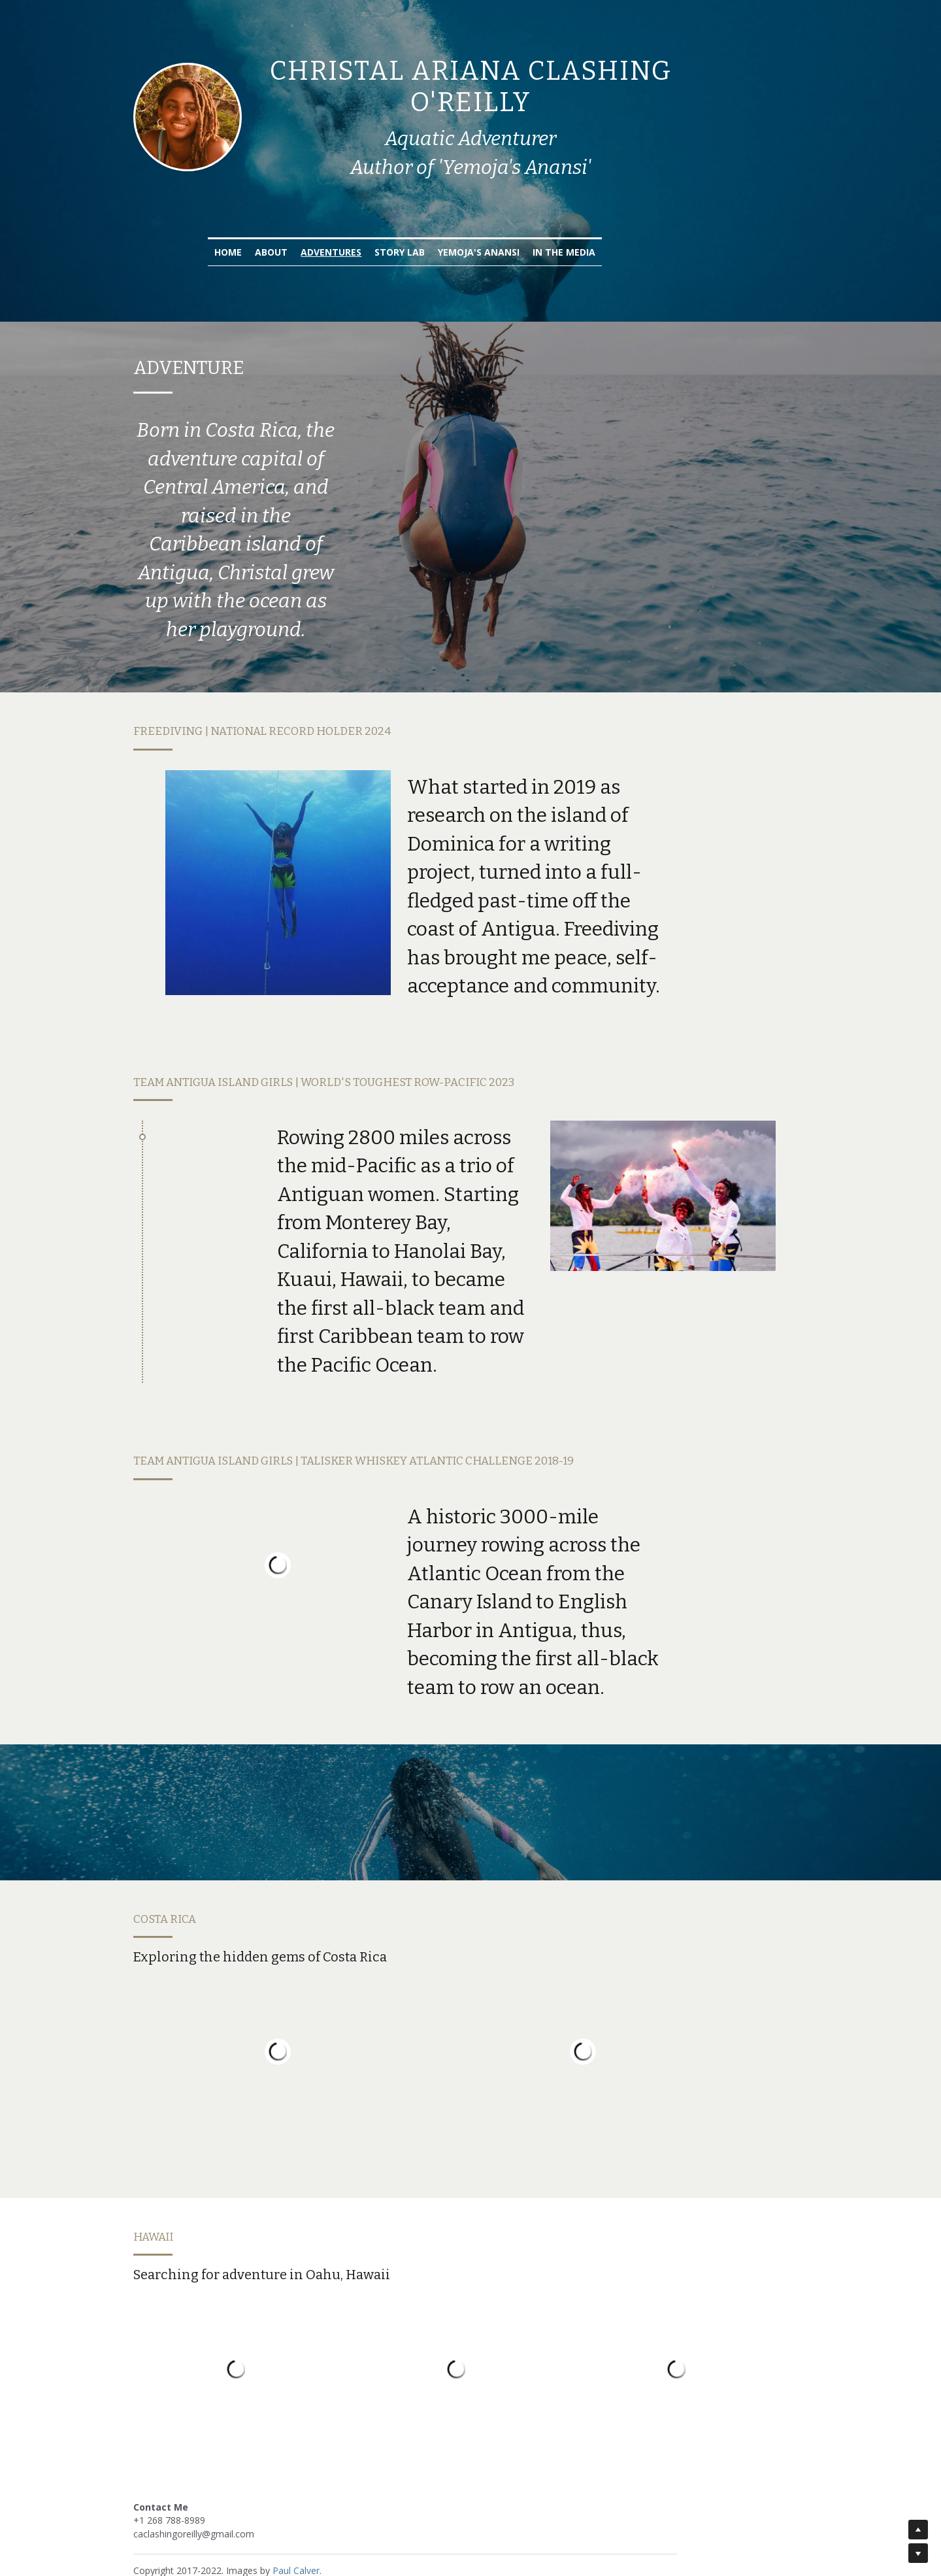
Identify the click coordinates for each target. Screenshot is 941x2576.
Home (294, 237)
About (337, 237)
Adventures (397, 237)
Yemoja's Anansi (545, 237)
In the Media (630, 237)
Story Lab (465, 237)
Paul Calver (297, 2523)
